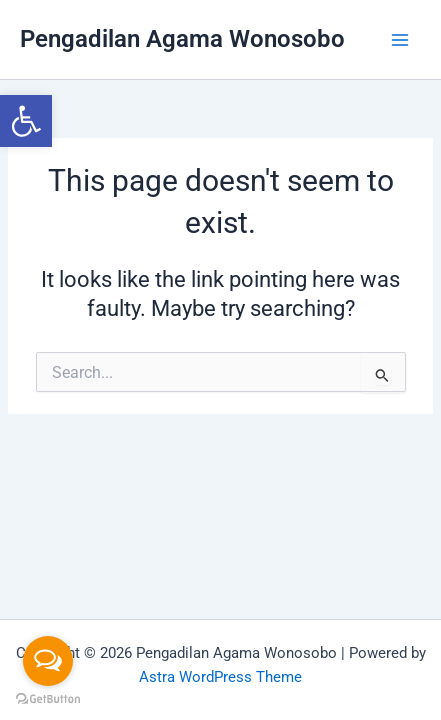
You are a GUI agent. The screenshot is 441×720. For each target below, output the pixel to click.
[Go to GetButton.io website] (48, 699)
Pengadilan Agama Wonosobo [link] (182, 39)
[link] (26, 121)
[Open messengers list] (48, 661)
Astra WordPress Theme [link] (220, 677)
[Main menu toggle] (400, 40)
